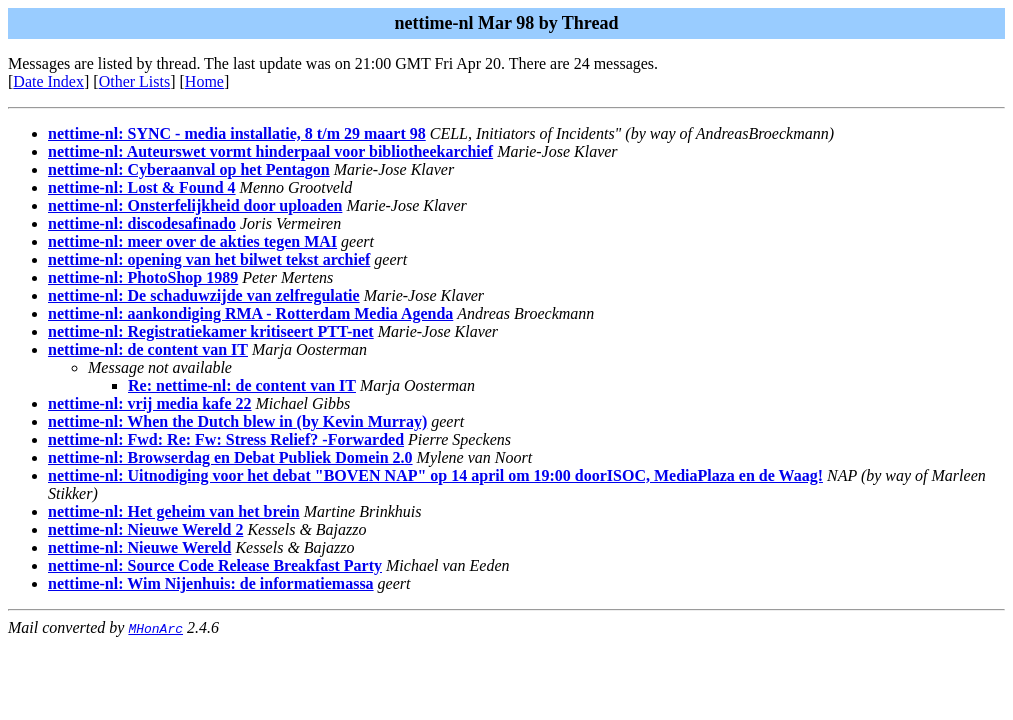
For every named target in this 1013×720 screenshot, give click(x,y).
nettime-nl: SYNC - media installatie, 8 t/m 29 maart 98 (237, 133)
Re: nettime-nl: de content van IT (242, 385)
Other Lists (135, 81)
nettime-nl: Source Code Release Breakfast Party (215, 565)
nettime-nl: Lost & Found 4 (142, 187)
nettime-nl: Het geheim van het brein (174, 511)
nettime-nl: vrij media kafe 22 (150, 403)
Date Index (48, 81)
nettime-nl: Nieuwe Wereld (139, 547)
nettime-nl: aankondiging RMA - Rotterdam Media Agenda (250, 313)
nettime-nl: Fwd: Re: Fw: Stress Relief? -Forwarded (226, 439)
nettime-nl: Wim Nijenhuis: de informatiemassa (211, 583)
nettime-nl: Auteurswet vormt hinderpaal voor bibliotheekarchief (270, 151)
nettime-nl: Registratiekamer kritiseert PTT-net (211, 331)
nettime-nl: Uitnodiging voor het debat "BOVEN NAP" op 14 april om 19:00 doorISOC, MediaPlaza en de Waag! (435, 475)
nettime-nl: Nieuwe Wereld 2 (145, 529)
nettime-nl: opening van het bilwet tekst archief (209, 259)
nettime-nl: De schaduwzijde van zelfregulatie (204, 295)
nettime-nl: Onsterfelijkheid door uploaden (195, 205)
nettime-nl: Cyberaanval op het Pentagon (189, 169)
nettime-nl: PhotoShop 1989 (143, 277)
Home (204, 81)
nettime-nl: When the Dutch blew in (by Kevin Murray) (237, 421)
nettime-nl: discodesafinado (142, 223)
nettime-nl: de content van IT (148, 349)
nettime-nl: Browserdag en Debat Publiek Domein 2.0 (230, 457)
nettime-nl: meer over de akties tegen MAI (192, 241)
